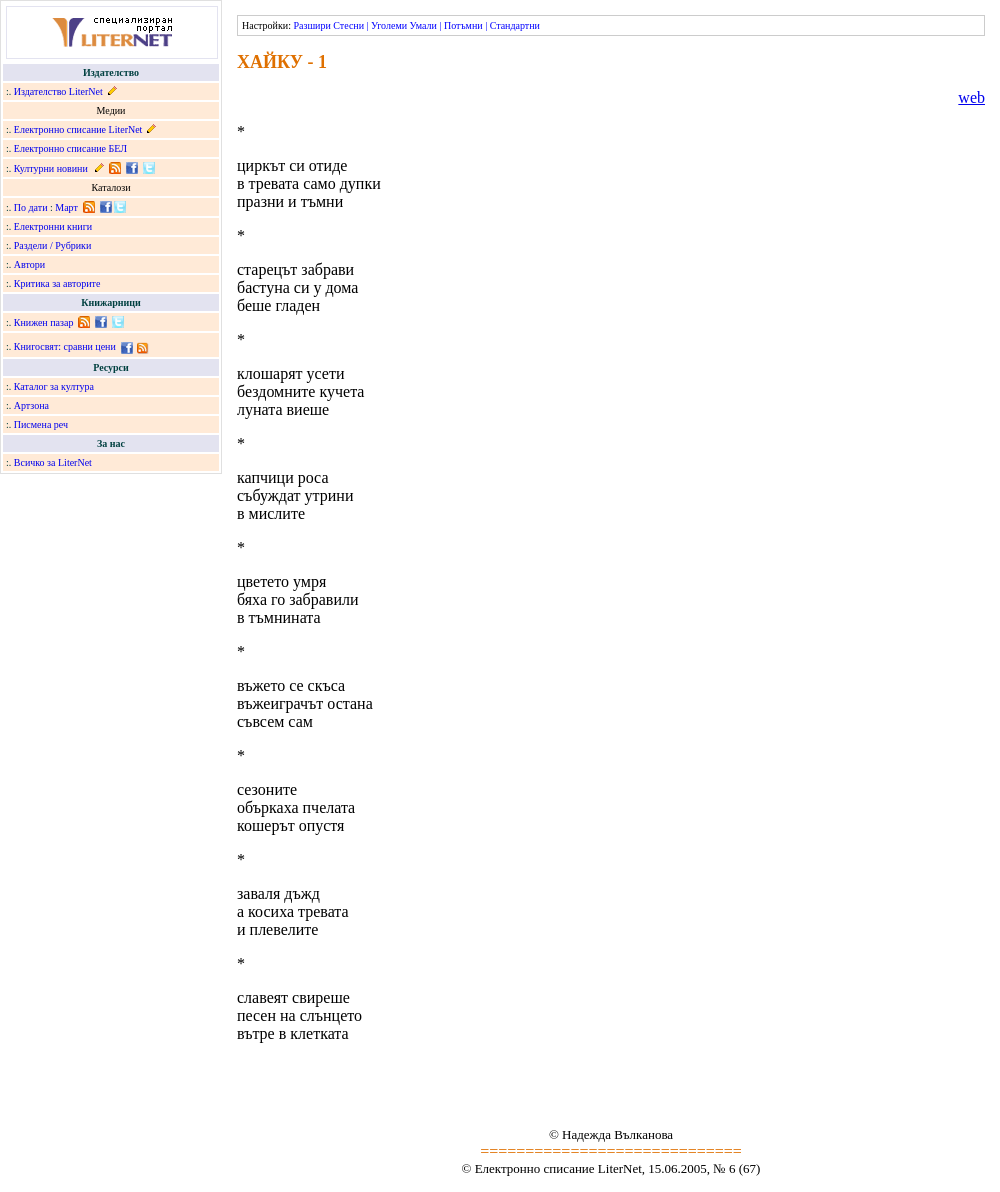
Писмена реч (41, 424)
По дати (31, 207)
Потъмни (463, 25)
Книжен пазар (44, 322)
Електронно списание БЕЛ (70, 148)
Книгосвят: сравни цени (65, 346)
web (971, 97)
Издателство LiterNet (58, 91)
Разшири (311, 25)
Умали (423, 25)
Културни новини (51, 168)
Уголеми (389, 25)
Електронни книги (53, 226)
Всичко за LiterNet (53, 462)
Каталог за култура (54, 386)
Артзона (31, 405)
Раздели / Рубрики (53, 245)
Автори (29, 264)
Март (66, 207)
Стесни (348, 25)
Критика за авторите (57, 283)
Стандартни (515, 25)
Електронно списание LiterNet (78, 129)
